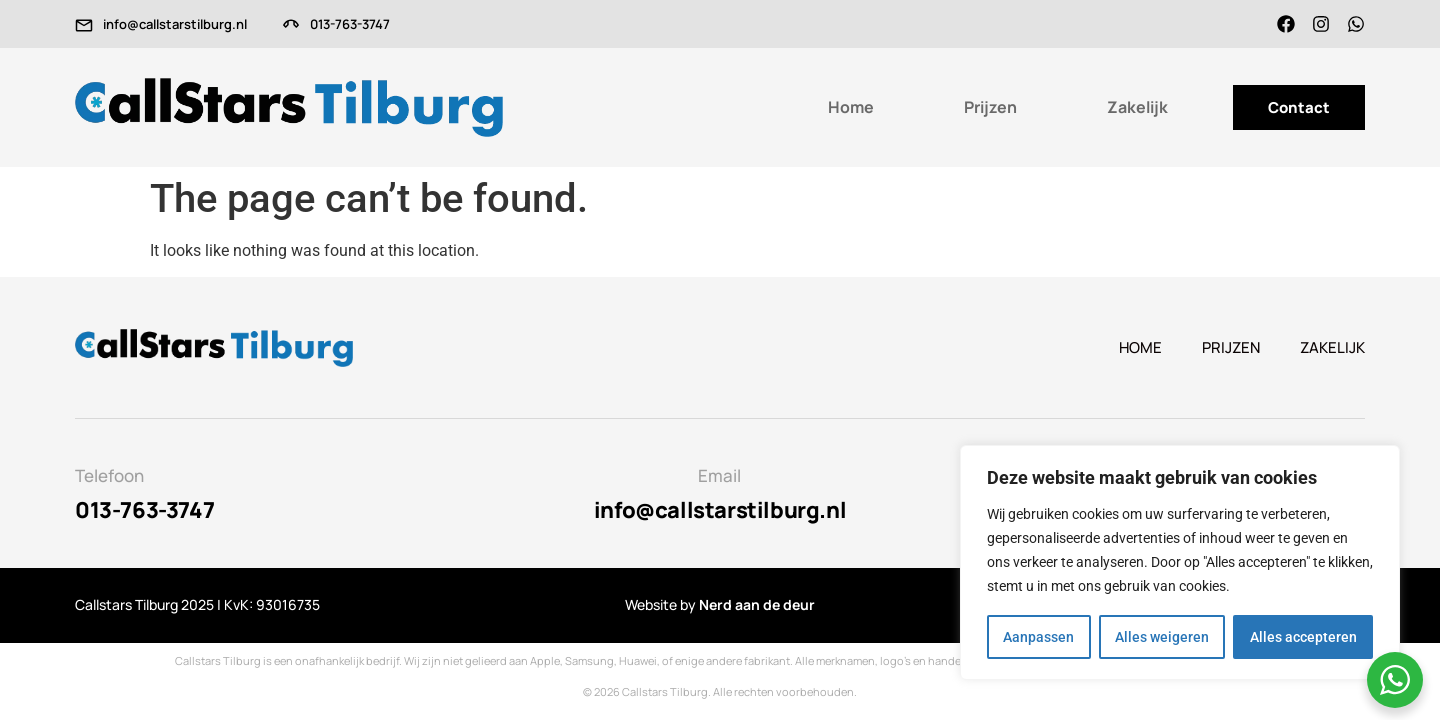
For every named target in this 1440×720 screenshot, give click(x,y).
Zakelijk (1137, 107)
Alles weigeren (1162, 637)
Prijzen (990, 107)
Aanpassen (1038, 637)
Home (851, 107)
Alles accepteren (1303, 637)
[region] (1180, 563)
